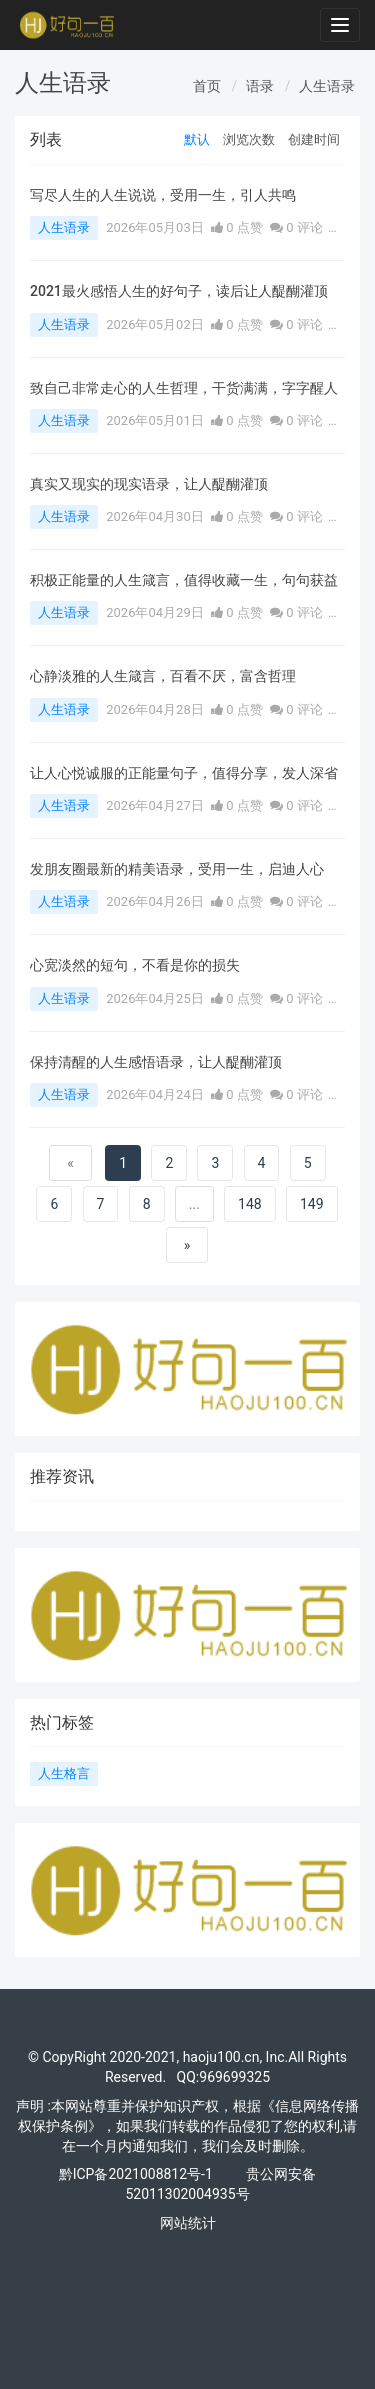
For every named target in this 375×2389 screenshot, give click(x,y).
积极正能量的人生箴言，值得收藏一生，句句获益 (184, 580)
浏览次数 (249, 139)
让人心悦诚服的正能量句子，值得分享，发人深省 (184, 773)
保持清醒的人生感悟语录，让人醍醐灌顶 (156, 1062)
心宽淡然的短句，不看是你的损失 (135, 965)
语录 (260, 86)
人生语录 (327, 86)
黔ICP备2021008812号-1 (136, 2174)
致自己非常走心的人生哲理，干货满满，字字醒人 (184, 388)
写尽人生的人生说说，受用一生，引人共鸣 (163, 195)
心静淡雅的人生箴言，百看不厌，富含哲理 (163, 676)
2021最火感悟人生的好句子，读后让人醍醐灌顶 (179, 291)
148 (250, 1204)
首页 (207, 86)
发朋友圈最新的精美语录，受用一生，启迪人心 (177, 869)
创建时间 (314, 139)
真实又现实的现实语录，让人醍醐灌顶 (149, 484)
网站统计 (188, 2223)
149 (312, 1204)
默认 (197, 139)
